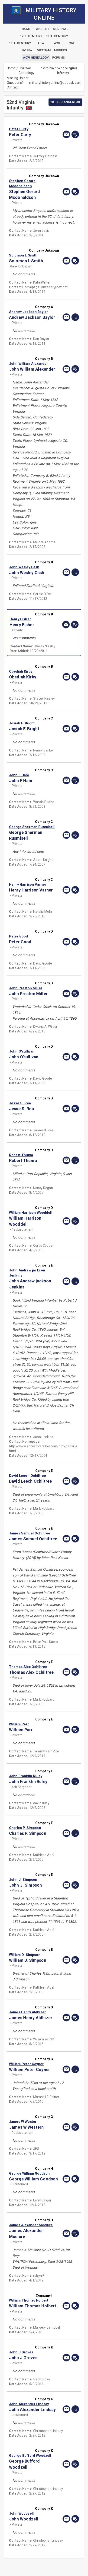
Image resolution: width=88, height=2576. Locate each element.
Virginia (48, 68)
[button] (33, 129)
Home (11, 68)
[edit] (75, 134)
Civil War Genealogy (26, 70)
